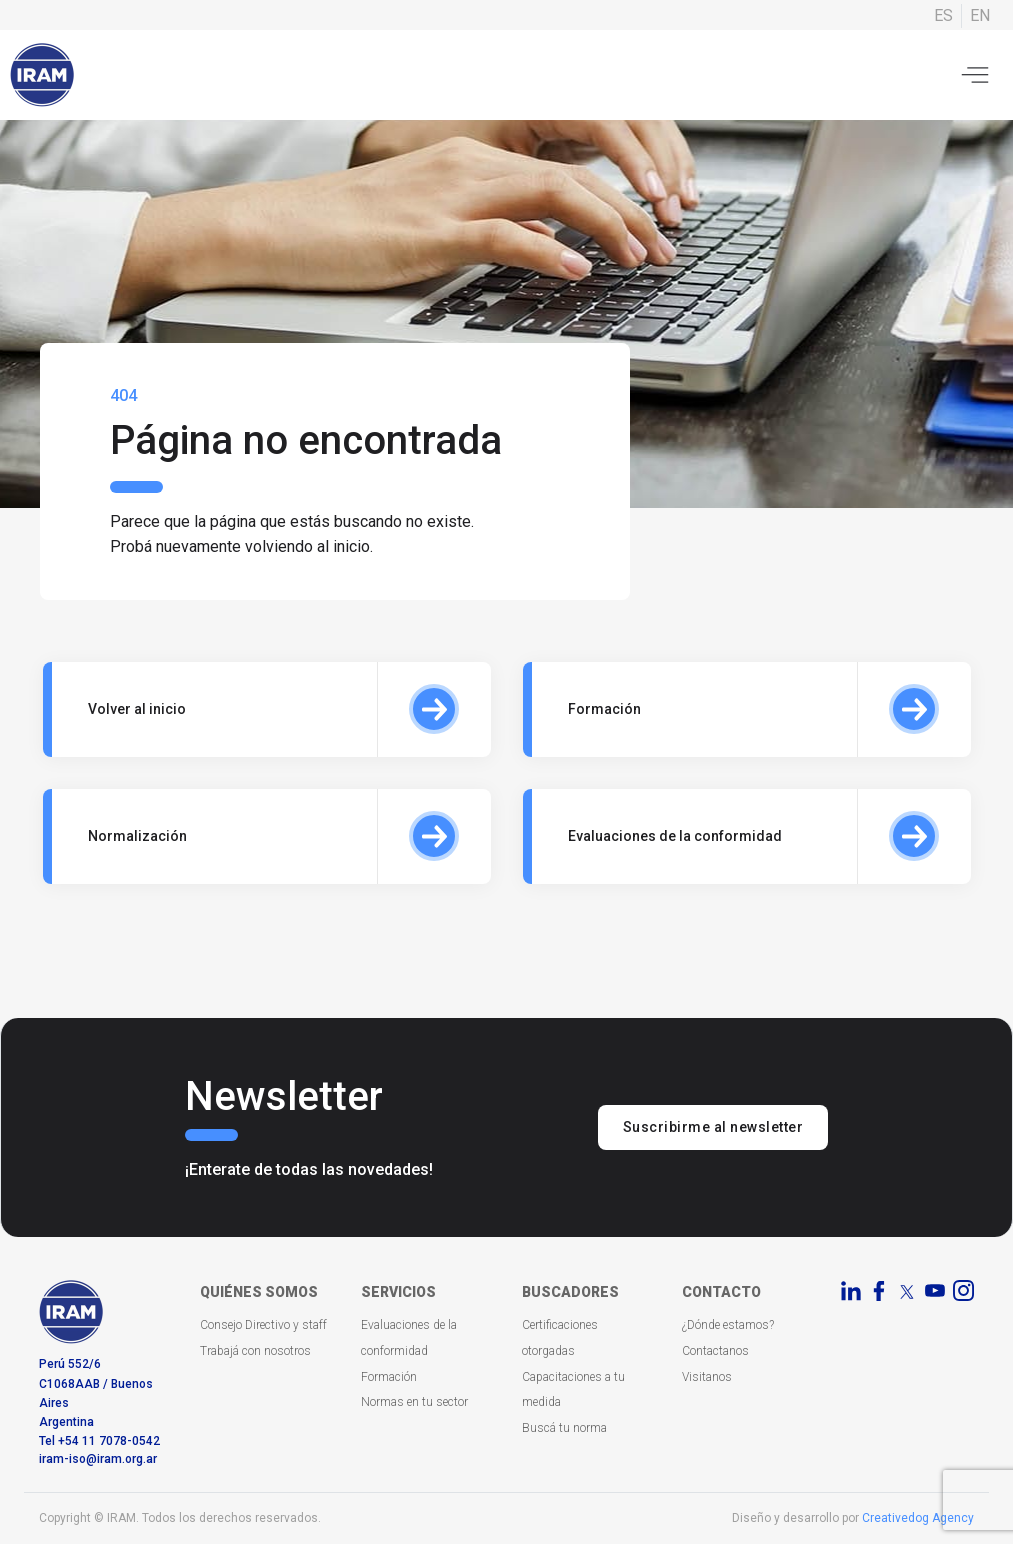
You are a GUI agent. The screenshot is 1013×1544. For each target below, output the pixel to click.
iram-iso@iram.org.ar (98, 1459)
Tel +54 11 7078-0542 (99, 1441)
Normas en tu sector (414, 1402)
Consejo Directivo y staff (263, 1325)
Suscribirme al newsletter (713, 1127)
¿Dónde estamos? (728, 1325)
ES (943, 15)
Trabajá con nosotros (255, 1351)
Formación (389, 1377)
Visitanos (707, 1377)
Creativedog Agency (918, 1518)
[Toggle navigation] (975, 75)
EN (980, 15)
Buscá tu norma (564, 1428)
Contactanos (715, 1351)
